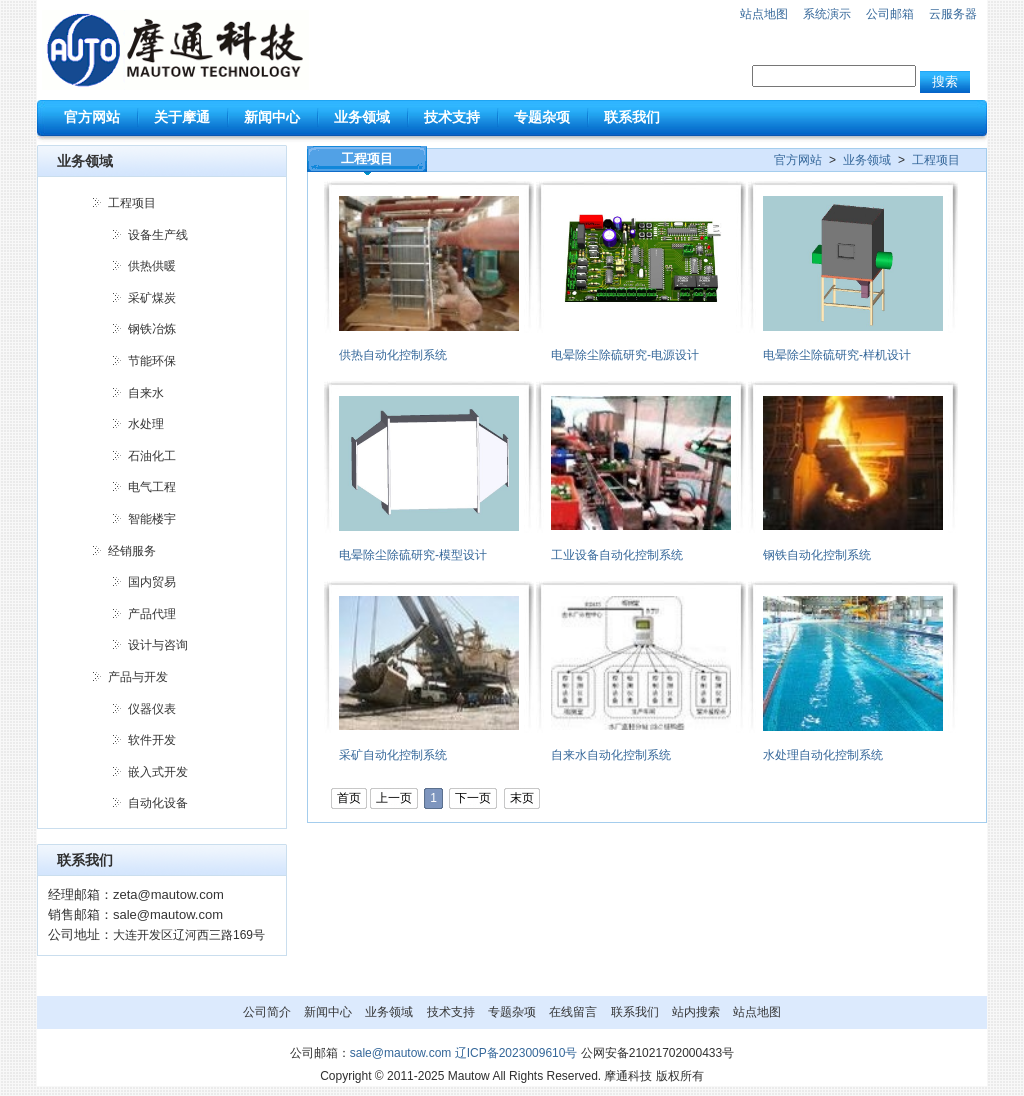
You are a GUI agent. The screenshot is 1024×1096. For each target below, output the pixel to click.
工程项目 (132, 203)
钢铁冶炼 (152, 329)
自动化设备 (158, 803)
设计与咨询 (158, 645)
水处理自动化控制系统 (823, 755)
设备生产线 (158, 235)
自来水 (146, 393)
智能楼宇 (152, 519)
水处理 (146, 424)
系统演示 (827, 14)
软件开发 (152, 740)
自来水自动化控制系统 (611, 755)
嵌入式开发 (158, 772)
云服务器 (953, 14)
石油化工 (152, 456)
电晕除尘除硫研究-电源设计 (625, 355)
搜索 (945, 81)
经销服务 (132, 551)
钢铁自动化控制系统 (817, 555)
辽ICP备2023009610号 (516, 1053)
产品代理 (152, 614)
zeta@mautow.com (168, 894)
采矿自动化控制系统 (393, 755)
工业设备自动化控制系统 (617, 555)
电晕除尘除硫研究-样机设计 (837, 355)
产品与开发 (138, 677)
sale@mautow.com (168, 914)
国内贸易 (152, 582)
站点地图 (764, 14)
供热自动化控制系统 (393, 355)
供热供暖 (152, 266)
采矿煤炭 (152, 298)
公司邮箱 (890, 14)
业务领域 (867, 160)
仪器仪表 (152, 709)
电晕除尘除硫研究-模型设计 (413, 555)
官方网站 (798, 160)
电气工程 (152, 487)
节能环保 (152, 361)
